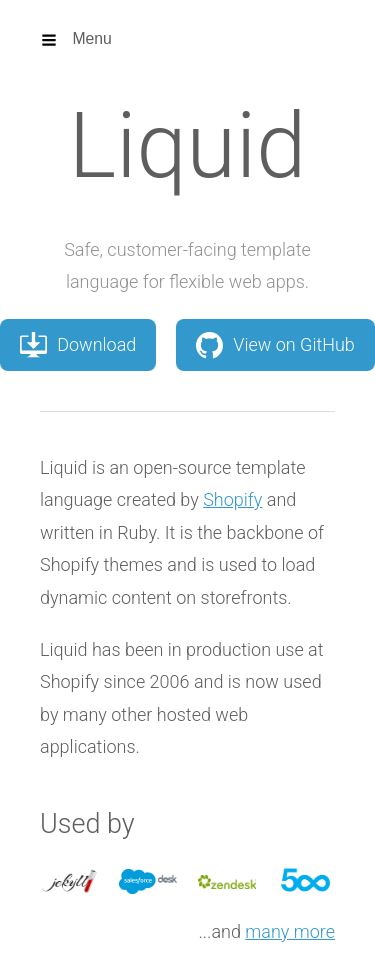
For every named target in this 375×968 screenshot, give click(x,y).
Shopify (232, 499)
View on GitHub (275, 345)
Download (78, 345)
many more (290, 931)
